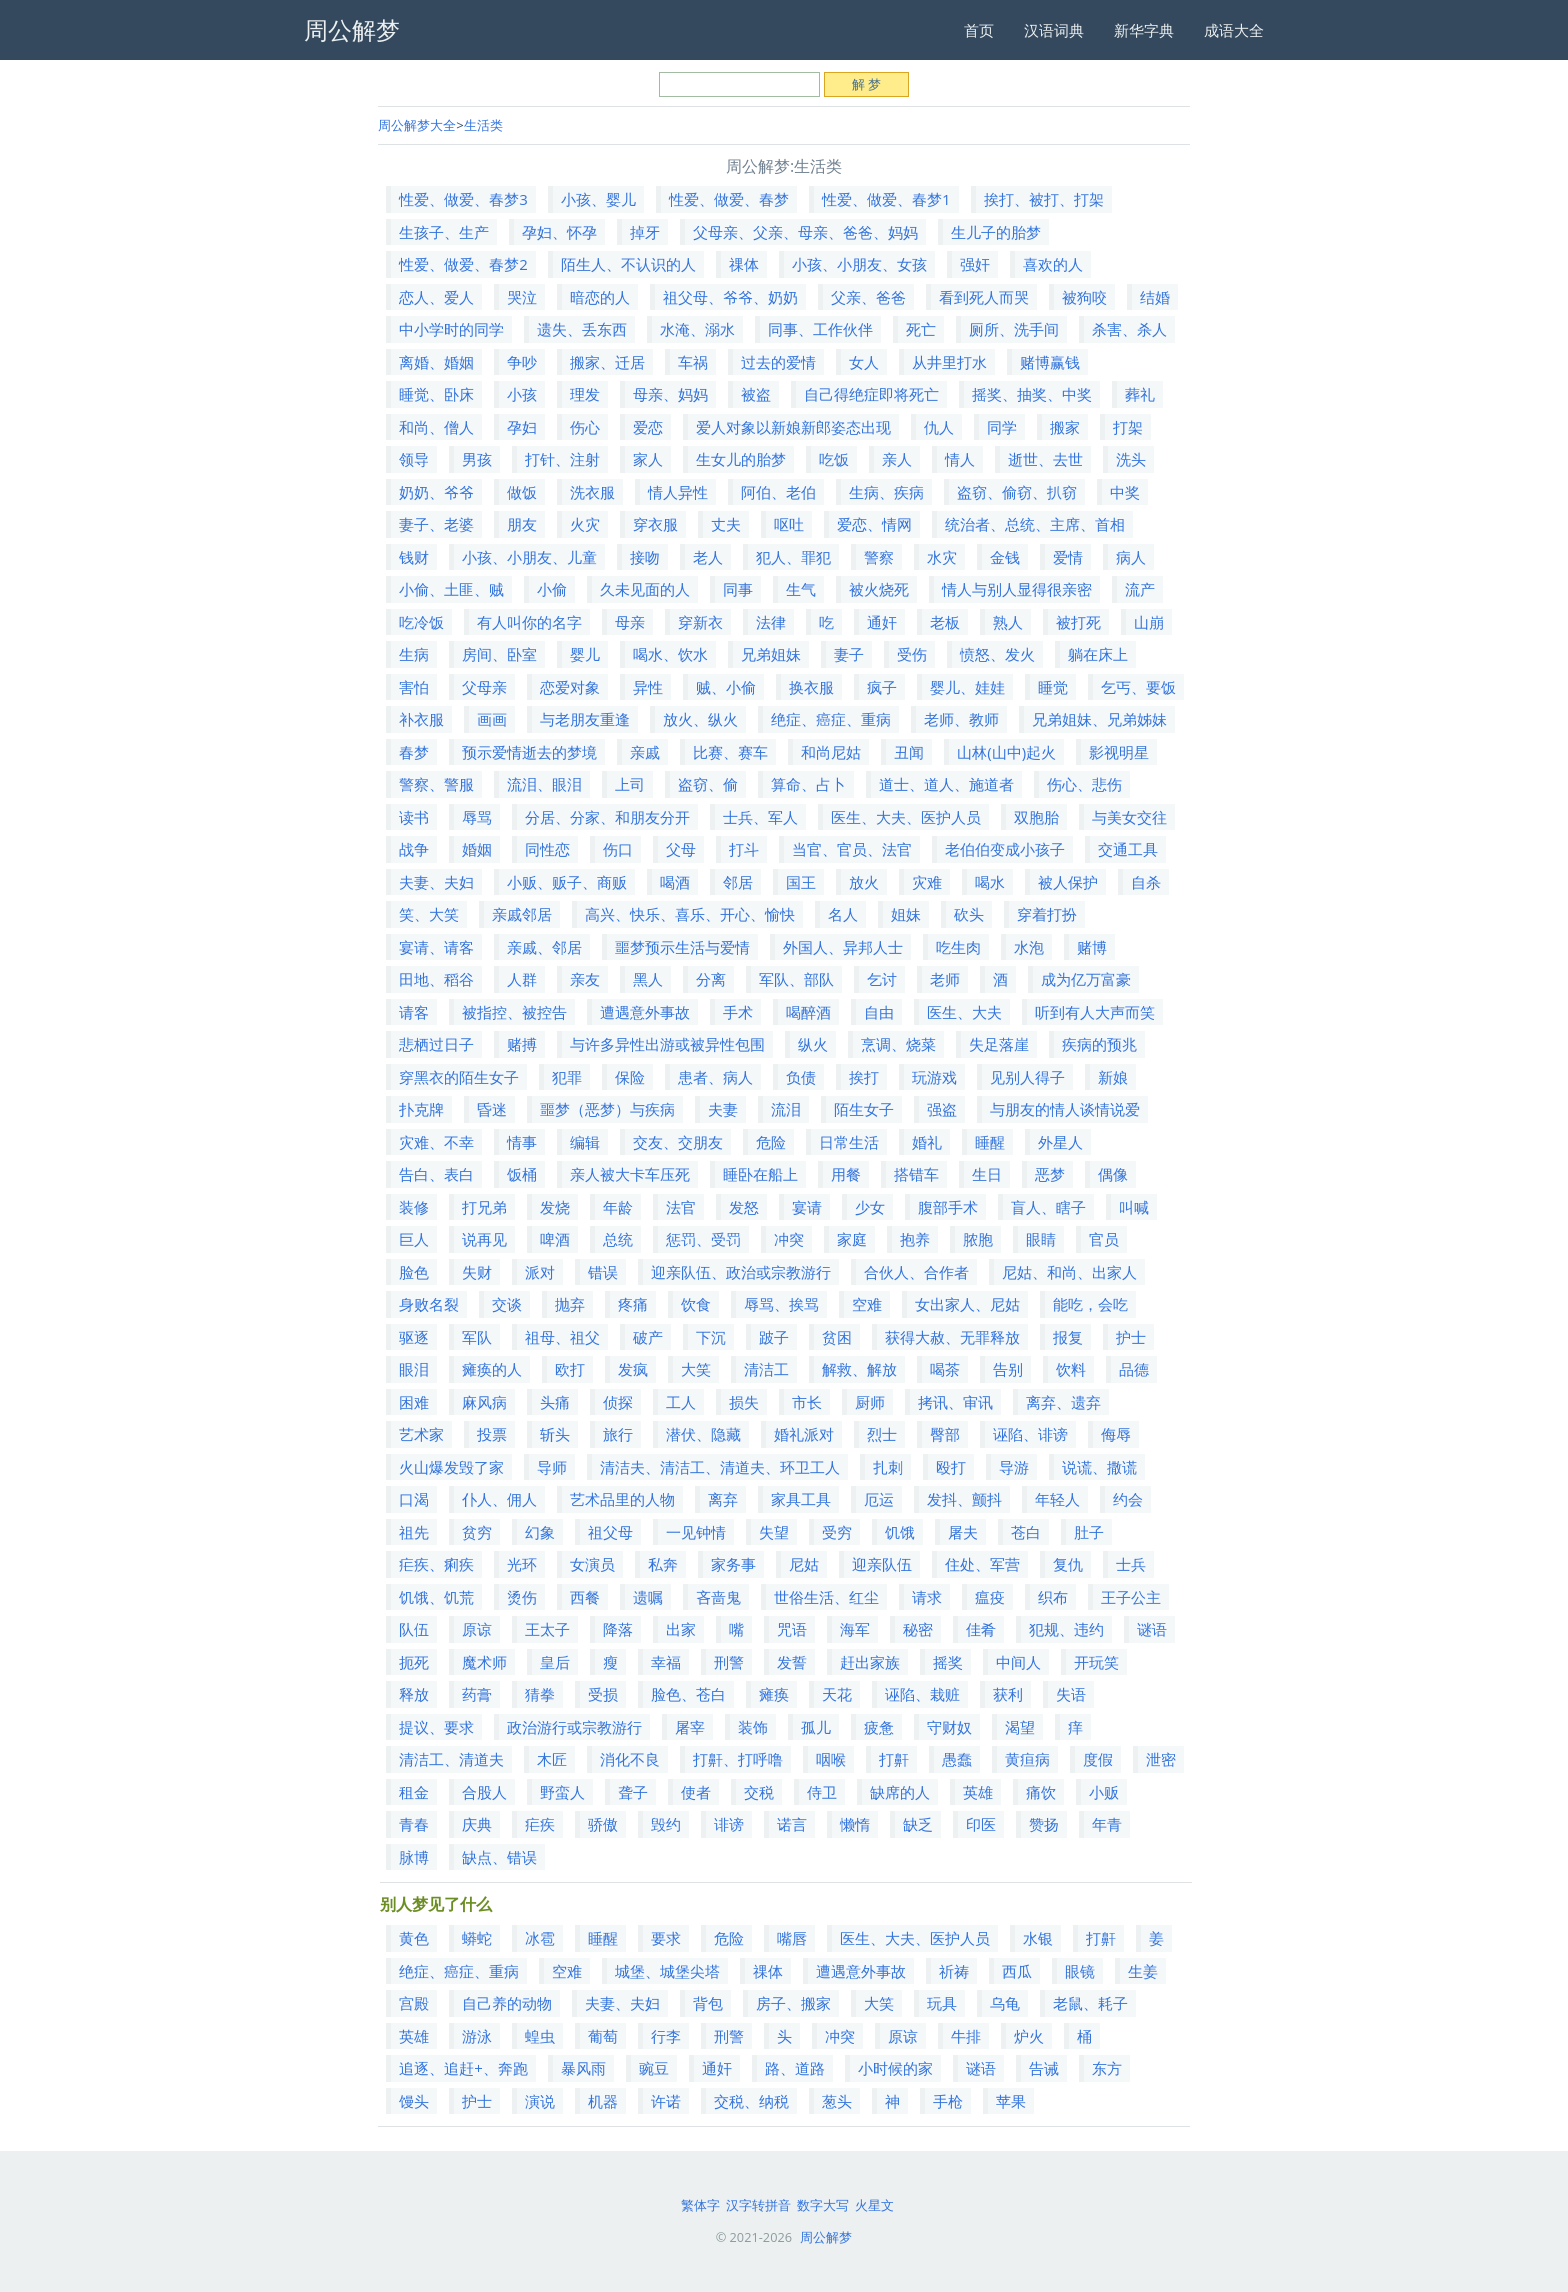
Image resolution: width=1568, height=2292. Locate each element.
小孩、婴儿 (598, 199)
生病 (414, 654)
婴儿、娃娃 (967, 687)
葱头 (837, 2101)
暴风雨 (583, 2068)
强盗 (942, 1109)
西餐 (585, 1597)
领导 (414, 459)
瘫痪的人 (492, 1369)
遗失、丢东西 (582, 329)
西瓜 (1017, 1971)
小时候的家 (895, 2068)
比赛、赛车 (730, 752)
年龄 (618, 1207)
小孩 (522, 394)
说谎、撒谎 (1099, 1467)
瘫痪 (774, 1694)
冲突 (789, 1239)
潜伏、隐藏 (703, 1434)
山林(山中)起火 (1006, 752)
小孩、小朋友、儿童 (529, 557)
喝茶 (945, 1369)
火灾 (585, 524)
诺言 (792, 1824)
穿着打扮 (1047, 914)
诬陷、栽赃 (922, 1694)
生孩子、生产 (444, 232)
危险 (771, 1142)
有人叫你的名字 (529, 622)
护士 (1131, 1337)
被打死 (1078, 622)
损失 (744, 1402)
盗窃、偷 (708, 784)
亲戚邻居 (522, 914)
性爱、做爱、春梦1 (886, 199)
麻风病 (484, 1402)
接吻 (645, 557)
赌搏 (522, 1044)
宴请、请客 (436, 947)
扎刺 (888, 1467)
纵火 (813, 1044)
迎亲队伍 (882, 1564)
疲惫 (879, 1727)
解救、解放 (859, 1369)
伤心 (585, 427)
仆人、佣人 (499, 1499)
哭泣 (522, 297)
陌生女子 (864, 1109)
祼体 (744, 264)
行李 (666, 2036)
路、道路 (795, 2068)
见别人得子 (1027, 1077)
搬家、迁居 (607, 362)
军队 (477, 1337)
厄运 (879, 1499)
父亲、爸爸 (868, 297)
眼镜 (1080, 1971)
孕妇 (522, 427)
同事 (738, 589)
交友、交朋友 (678, 1142)
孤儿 (816, 1727)
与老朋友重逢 (585, 719)
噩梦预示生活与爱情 (682, 947)
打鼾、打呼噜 (738, 1759)
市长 (807, 1402)
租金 (414, 1792)
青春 (414, 1824)
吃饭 (834, 459)
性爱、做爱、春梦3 (463, 199)
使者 (696, 1792)
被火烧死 (879, 589)
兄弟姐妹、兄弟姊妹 (1099, 719)
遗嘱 (648, 1597)
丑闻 (909, 752)
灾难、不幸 (436, 1142)
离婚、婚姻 (436, 362)
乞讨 (882, 979)
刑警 (729, 1662)
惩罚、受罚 (703, 1239)
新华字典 (1144, 30)
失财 (477, 1272)
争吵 (522, 362)
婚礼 (927, 1142)
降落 (618, 1629)
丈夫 (726, 524)
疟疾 (540, 1824)
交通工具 (1128, 849)
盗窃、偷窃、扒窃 (1017, 492)
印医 (981, 1824)
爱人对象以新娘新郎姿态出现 (793, 427)
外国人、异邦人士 (843, 947)
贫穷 (477, 1532)
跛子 (774, 1337)
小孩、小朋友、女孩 (859, 264)
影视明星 (1119, 752)
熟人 (1008, 622)
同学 (1002, 427)
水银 (1038, 1938)
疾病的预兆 (1099, 1044)
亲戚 (645, 752)
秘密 (918, 1629)
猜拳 (540, 1694)
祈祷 (954, 1971)
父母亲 (484, 687)
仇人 (939, 427)
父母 (681, 849)
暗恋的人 (600, 297)
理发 (585, 394)
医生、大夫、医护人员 (906, 817)
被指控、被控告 (514, 1012)
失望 (774, 1532)
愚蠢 (957, 1759)
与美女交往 (1129, 817)
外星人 (1060, 1142)
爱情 (1068, 557)
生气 (801, 589)
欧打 (570, 1369)
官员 (1104, 1239)
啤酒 (555, 1239)
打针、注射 (562, 459)
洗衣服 (592, 492)
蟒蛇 (477, 1938)
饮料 (1071, 1369)
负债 (801, 1077)
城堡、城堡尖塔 (667, 1971)
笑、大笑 (429, 914)
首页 (979, 30)
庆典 (477, 1824)
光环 (522, 1564)
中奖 (1125, 492)
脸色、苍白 (688, 1694)
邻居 (738, 882)
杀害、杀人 (1129, 329)
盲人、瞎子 (1048, 1207)
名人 (843, 914)
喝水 (990, 882)
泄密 (1161, 1759)
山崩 (1149, 622)
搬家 (1065, 427)
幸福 (666, 1662)
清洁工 (766, 1369)
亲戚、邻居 (544, 947)
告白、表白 (436, 1174)
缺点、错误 (499, 1857)
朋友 (522, 524)
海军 (855, 1629)
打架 (1128, 427)
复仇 (1068, 1564)
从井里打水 (949, 362)
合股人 (484, 1792)
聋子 (633, 1792)
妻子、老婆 (436, 524)
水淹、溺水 (697, 329)
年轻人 (1057, 1499)
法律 (771, 622)
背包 (708, 2003)
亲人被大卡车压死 (630, 1174)
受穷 (837, 1532)
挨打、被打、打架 (1044, 199)
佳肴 (981, 1629)
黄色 (414, 1938)
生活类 (483, 125)
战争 (414, 849)
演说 (540, 2101)
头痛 (555, 1402)
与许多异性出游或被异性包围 (667, 1044)
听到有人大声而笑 (1095, 1012)
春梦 (414, 752)
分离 (711, 979)
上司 (630, 784)
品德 (1134, 1369)
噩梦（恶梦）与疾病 (607, 1109)
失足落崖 (999, 1044)
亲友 (585, 979)
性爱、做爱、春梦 (729, 199)
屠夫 (963, 1532)
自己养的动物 (507, 2003)
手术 (738, 1012)
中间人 (1018, 1662)
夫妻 (723, 1109)
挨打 (864, 1077)
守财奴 (949, 1727)
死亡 (921, 329)
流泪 (786, 1109)
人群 (522, 979)
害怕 (414, 687)
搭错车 (916, 1174)
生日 (987, 1174)
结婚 (1155, 297)
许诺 (666, 2101)
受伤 (912, 654)
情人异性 (678, 492)
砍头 (969, 914)
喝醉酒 (808, 1012)
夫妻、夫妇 (436, 882)
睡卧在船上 (760, 1174)
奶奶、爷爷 (436, 492)
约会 (1128, 1499)
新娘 (1113, 1077)
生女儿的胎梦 (741, 459)
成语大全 (1234, 30)
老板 (945, 622)
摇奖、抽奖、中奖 (1032, 394)
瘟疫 (990, 1597)
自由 (879, 1012)
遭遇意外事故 (645, 1012)
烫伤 (522, 1597)
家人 (648, 459)
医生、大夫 (964, 1012)
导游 (1014, 1467)
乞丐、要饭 (1138, 687)
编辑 (585, 1142)
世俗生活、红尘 (826, 1597)
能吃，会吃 (1090, 1304)
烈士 (882, 1434)
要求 (666, 1938)
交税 (759, 1792)
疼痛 (633, 1304)
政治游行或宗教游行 (574, 1727)
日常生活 (849, 1142)
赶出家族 (870, 1662)
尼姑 (804, 1564)
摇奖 (948, 1662)
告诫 (1044, 2068)
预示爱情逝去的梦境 (529, 752)
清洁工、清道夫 (451, 1759)
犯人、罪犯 (793, 557)
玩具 (942, 2003)
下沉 (711, 1337)
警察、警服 (436, 784)
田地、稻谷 (436, 979)
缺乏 (918, 1824)
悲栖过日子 (436, 1044)
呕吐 (789, 524)
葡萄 (603, 2036)
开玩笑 (1096, 1662)
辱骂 (477, 817)
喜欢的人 (1053, 264)
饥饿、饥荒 (436, 1597)
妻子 (849, 654)
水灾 (942, 557)
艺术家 (421, 1434)
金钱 (1005, 557)
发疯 (633, 1369)
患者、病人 (715, 1077)
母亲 (630, 622)
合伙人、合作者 (916, 1272)
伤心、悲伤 (1084, 784)
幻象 (540, 1532)
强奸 (975, 264)
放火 (864, 882)
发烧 (555, 1207)
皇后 (555, 1662)
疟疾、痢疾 (436, 1564)
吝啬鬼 (718, 1597)
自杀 (1146, 882)
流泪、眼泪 (544, 784)
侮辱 (1116, 1434)
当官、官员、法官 (852, 849)
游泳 (477, 2036)
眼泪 (414, 1369)
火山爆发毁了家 (451, 1467)
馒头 (414, 2101)
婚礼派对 (804, 1434)
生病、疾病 (886, 492)
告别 (1008, 1369)
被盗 (756, 394)
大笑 (696, 1369)
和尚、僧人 (436, 427)
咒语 (792, 1629)
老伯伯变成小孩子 (1005, 849)
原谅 (477, 1629)
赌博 (1092, 947)
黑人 (648, 979)
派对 (540, 1272)
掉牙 (645, 232)
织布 (1053, 1597)
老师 (945, 979)
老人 (708, 557)
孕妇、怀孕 (559, 232)
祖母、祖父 (562, 1337)
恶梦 (1050, 1174)
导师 (552, 1467)
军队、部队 (796, 979)
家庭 (852, 1239)
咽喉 (831, 1759)
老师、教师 (961, 719)
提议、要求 (436, 1727)
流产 (1140, 589)
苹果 (1011, 2101)
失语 (1071, 1694)
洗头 (1131, 459)
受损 (603, 1694)
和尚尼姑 (831, 752)
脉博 (414, 1857)
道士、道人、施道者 (946, 784)
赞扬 (1044, 1824)
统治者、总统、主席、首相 (1035, 524)
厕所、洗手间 (1014, 329)
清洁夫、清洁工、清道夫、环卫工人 (720, 1467)
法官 (681, 1207)
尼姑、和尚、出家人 (1069, 1272)
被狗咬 (1084, 297)
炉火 (1029, 2036)
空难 (867, 1304)
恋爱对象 (570, 687)
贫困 (837, 1337)
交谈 (507, 1304)
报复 (1068, 1337)
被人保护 (1068, 882)
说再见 (484, 1239)
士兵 (1131, 1564)
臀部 (945, 1434)
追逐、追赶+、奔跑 (463, 2068)
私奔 (663, 1564)
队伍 (414, 1629)
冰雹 (540, 1938)
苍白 (1026, 1532)
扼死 (414, 1662)
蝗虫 (540, 2036)
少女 (870, 1207)
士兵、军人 (760, 817)
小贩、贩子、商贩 (567, 882)
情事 (522, 1142)
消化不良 (630, 1759)
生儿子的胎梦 (996, 232)
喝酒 (675, 882)
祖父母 (610, 1532)
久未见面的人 (645, 589)
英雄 (978, 1792)
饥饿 (900, 1532)
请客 (414, 1012)
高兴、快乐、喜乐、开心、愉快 (690, 914)
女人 (864, 362)
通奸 (882, 622)
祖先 (414, 1532)
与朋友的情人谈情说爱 (1065, 1109)
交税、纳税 (751, 2101)
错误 (603, 1272)
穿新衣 (700, 622)
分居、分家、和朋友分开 (607, 817)
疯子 (882, 687)
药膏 (477, 1694)
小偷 (552, 589)
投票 (492, 1434)
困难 (414, 1402)
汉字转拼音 (758, 2205)
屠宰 (690, 1727)
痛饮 (1041, 1792)
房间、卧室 (499, 654)
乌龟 (1005, 2003)
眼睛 (1041, 1239)
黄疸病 (1027, 1759)
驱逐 (414, 1337)
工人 (681, 1402)
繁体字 (700, 2205)
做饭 (522, 492)
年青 (1107, 1824)
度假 (1098, 1759)
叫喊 (1134, 1207)
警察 (879, 557)
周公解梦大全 (417, 125)
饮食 (696, 1304)
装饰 (753, 1727)
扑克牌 (421, 1109)
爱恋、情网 (874, 524)
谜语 (1152, 1629)
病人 (1131, 557)
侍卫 (822, 1792)
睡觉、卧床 (436, 394)
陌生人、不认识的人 (628, 264)
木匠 (552, 1759)
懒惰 (855, 1824)
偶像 (1113, 1174)
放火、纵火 (700, 719)
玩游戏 (934, 1077)
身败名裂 (429, 1304)
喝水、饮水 (670, 654)
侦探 (618, 1402)
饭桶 (522, 1174)
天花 (837, 1694)
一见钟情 (696, 1532)
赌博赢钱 (1050, 362)
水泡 (1029, 947)
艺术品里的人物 (622, 1499)
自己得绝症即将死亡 (871, 394)
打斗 (744, 849)
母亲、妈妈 (670, 394)
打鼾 (894, 1759)
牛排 (966, 2036)
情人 (960, 459)
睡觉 (1053, 687)
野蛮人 (562, 1792)
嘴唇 (792, 1938)
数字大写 (823, 2205)
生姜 (1143, 1971)
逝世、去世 (1045, 459)
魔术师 (484, 1662)
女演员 (592, 1564)
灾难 (927, 882)
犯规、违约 (1066, 1629)
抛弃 (570, 1304)
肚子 (1089, 1532)
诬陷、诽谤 (1030, 1434)
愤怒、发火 (997, 654)
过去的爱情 (778, 362)
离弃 (723, 1499)
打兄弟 (484, 1207)
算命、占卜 (808, 784)
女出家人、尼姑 (967, 1304)
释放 (414, 1694)
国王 (801, 882)
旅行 (618, 1434)
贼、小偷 (726, 687)
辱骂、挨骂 (781, 1304)
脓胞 (978, 1239)
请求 (927, 1597)
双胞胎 (1036, 817)
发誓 (792, 1662)
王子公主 (1131, 1597)
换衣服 (811, 687)
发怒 (744, 1207)
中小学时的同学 (451, 329)
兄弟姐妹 (771, 654)
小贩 (1104, 1792)
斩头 (555, 1434)
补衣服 (421, 719)
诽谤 (729, 1824)
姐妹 (906, 914)
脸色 (414, 1272)
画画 (492, 719)
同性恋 (547, 849)
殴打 (951, 1467)
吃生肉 (958, 947)
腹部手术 (948, 1207)
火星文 (874, 2205)
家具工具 (801, 1499)
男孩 (477, 459)
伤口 (618, 849)
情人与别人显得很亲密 (1017, 589)
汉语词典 (1054, 30)
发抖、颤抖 (964, 1499)
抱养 (915, 1239)
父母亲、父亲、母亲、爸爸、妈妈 (805, 232)
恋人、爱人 (436, 297)
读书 (414, 817)
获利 (1008, 1694)
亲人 (897, 459)
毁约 (666, 1824)
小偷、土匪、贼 (451, 589)
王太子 (547, 1629)
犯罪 (567, 1077)
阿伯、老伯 (778, 492)
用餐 (846, 1174)
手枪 (948, 2101)
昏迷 (492, 1109)
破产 (648, 1337)
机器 (603, 2101)
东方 (1107, 2068)
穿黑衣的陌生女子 (459, 1077)
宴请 (807, 1207)
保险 (630, 1077)
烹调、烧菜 (898, 1044)
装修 (414, 1207)
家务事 (733, 1564)
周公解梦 (826, 2237)
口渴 (414, 1499)
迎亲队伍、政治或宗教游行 (741, 1272)
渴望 (1020, 1727)
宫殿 (414, 2003)
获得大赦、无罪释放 (952, 1337)
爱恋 (648, 427)
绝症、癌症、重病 (831, 719)
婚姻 (477, 849)
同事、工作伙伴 (820, 329)
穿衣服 (655, 524)
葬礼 (1140, 394)
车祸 (693, 362)
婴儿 (585, 654)
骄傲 (603, 1824)
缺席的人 (900, 1792)
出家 (681, 1629)
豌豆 (654, 2068)
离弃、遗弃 (1063, 1402)
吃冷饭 (421, 622)
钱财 (414, 557)
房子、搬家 (793, 2003)
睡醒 (990, 1142)
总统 (618, 1239)
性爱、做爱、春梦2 (463, 264)
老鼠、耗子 (1090, 2003)
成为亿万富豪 (1086, 979)
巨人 (414, 1239)
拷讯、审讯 (955, 1402)
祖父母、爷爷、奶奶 (730, 297)
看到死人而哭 (984, 297)
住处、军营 (982, 1564)
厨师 (870, 1402)
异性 (648, 687)
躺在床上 (1098, 654)
